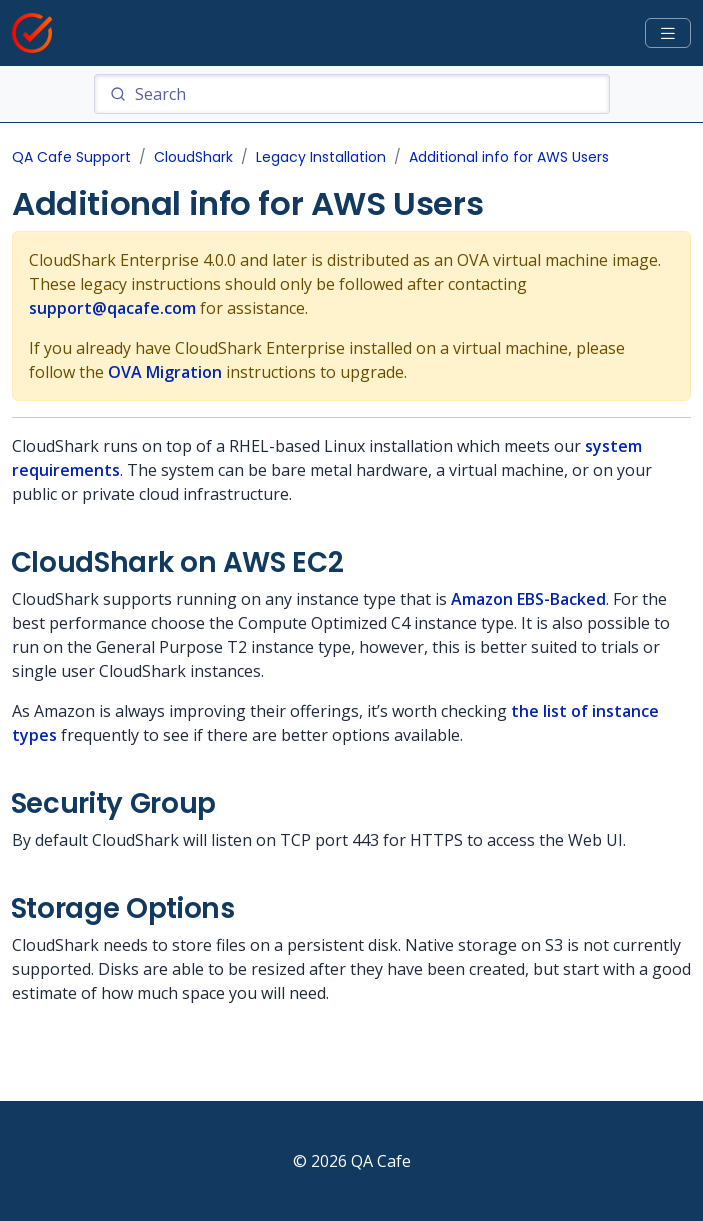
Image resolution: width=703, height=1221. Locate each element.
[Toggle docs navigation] (668, 33)
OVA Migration (165, 372)
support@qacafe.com (112, 308)
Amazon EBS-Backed (528, 599)
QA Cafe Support (71, 157)
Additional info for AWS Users (509, 157)
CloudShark (193, 157)
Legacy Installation (321, 157)
